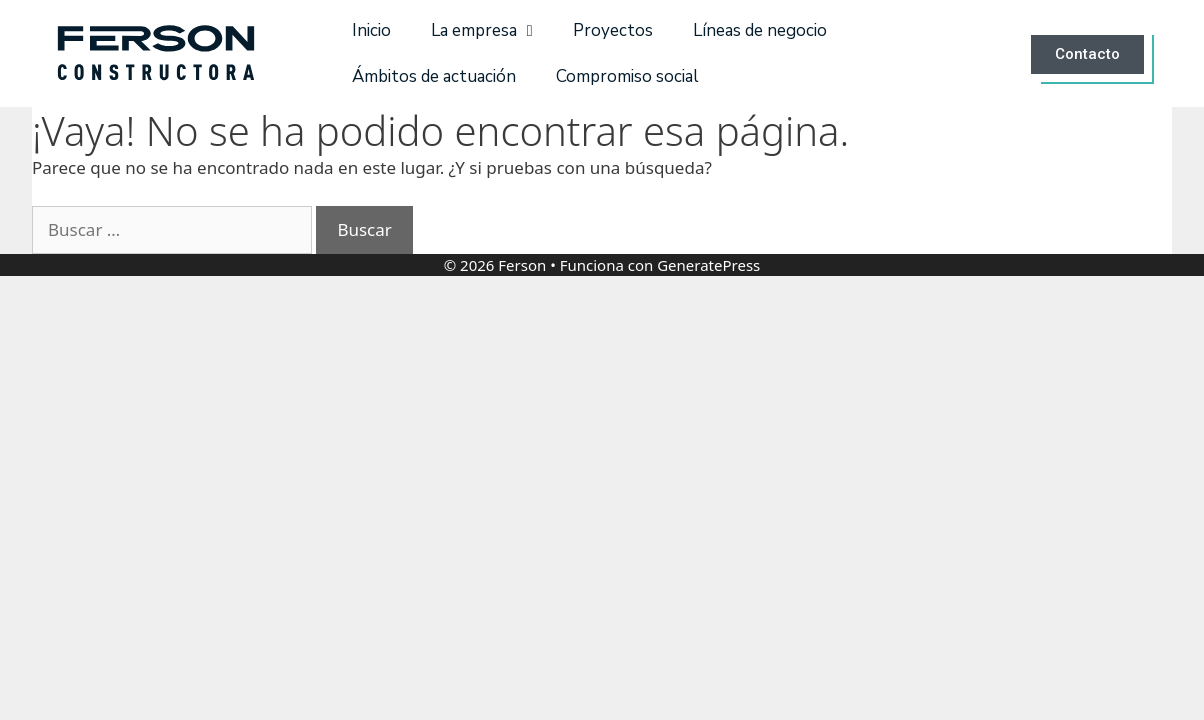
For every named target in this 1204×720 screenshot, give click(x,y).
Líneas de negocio (760, 30)
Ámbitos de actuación (434, 76)
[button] (1091, 53)
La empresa (482, 31)
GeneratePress (708, 265)
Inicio (371, 30)
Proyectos (613, 30)
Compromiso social (627, 76)
